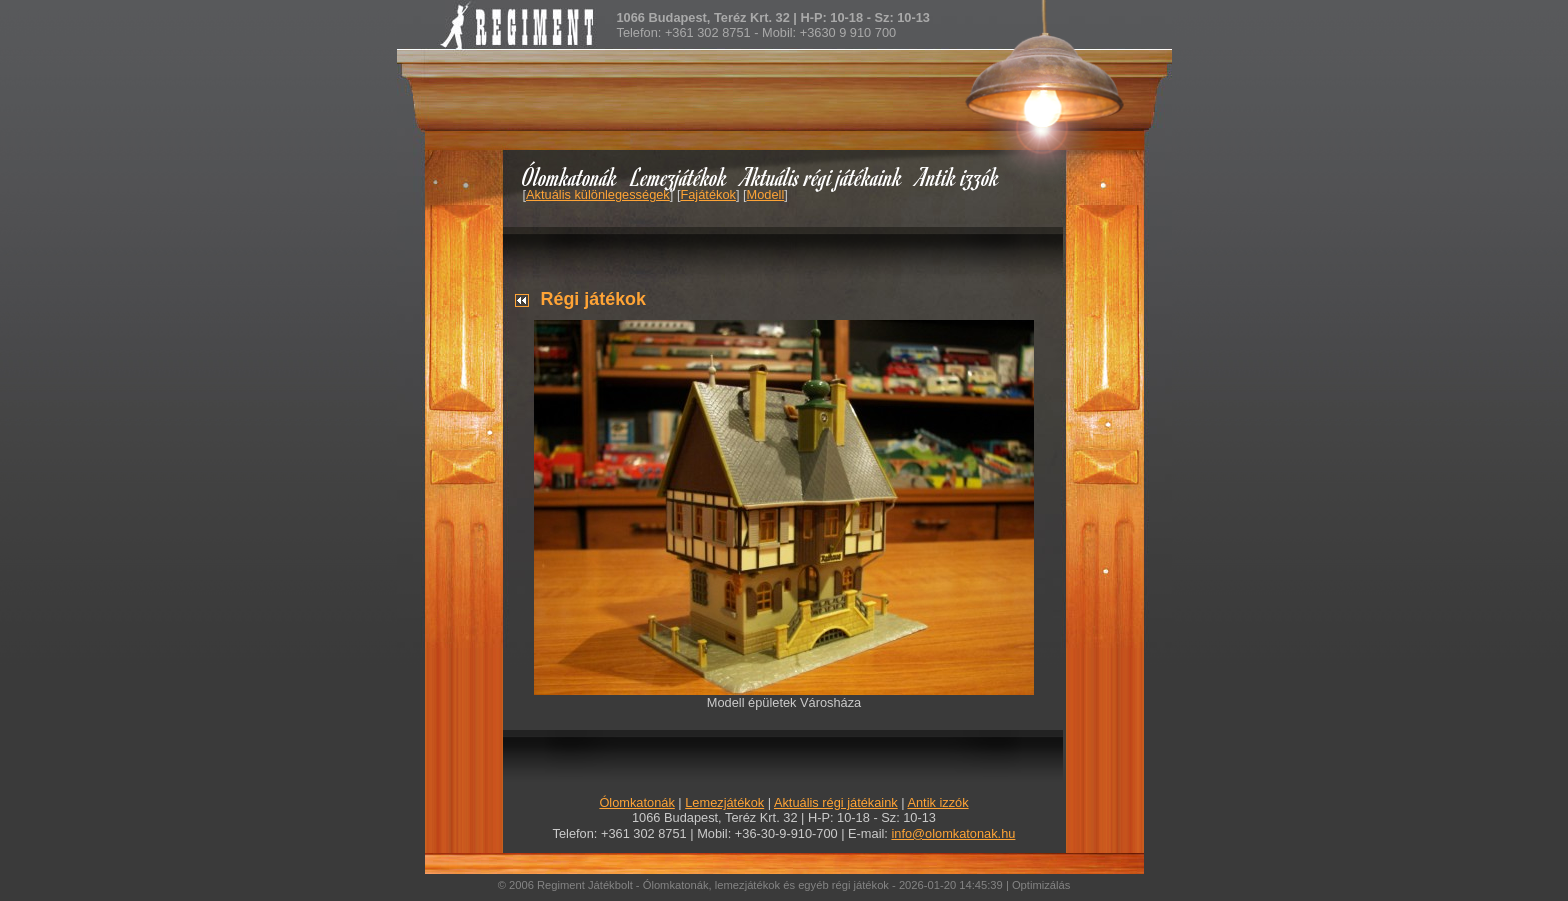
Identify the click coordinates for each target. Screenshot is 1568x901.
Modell (766, 194)
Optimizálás (1041, 885)
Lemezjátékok (679, 176)
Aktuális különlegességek (598, 194)
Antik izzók (958, 176)
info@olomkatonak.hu (953, 833)
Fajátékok (707, 194)
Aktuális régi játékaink (822, 176)
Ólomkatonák (569, 176)
